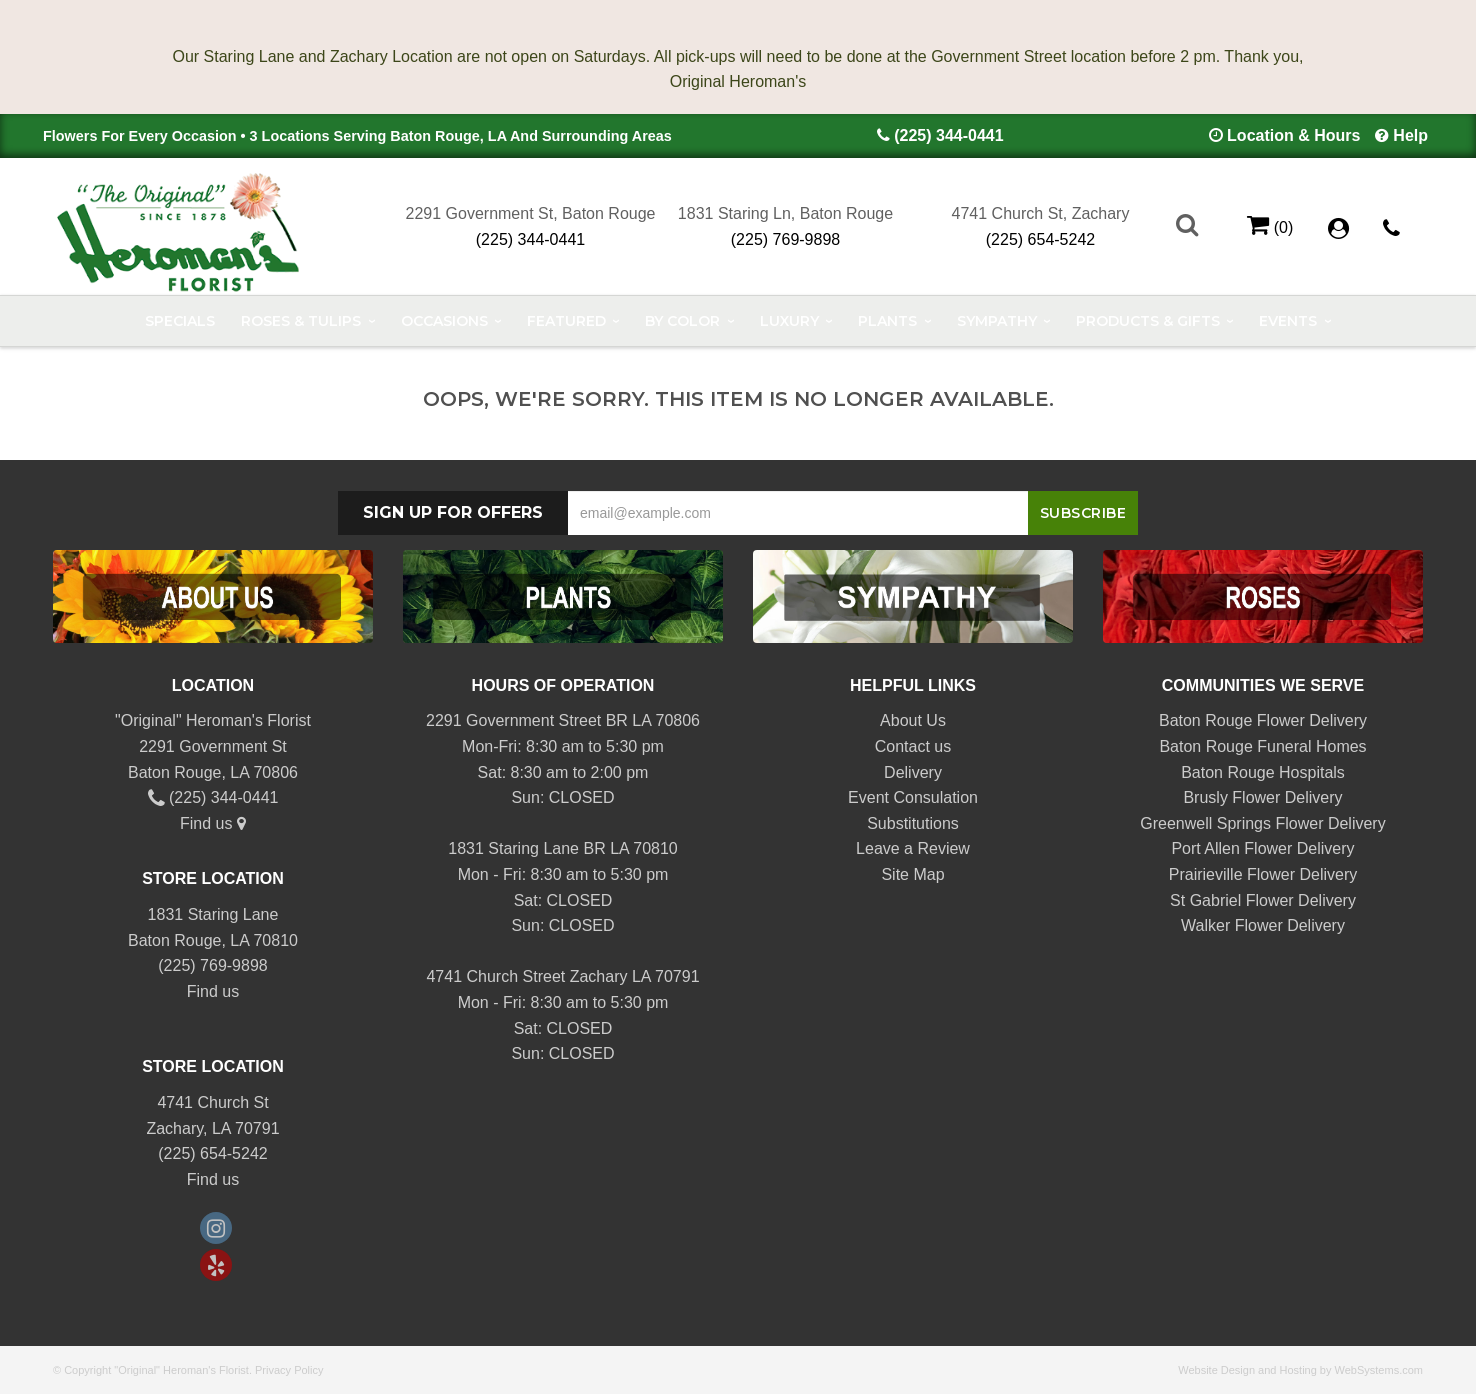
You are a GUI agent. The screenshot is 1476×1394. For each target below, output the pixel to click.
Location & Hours (1293, 135)
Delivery (913, 772)
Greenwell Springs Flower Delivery (1262, 823)
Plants (887, 321)
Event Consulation (913, 797)
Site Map (912, 874)
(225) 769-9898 (785, 239)
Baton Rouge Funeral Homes (1262, 746)
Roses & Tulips (301, 321)
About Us (913, 720)
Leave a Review (913, 848)
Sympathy (997, 321)
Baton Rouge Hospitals (1263, 772)
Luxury (789, 321)
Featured (566, 321)
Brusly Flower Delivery (1262, 797)
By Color (682, 321)
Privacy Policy (289, 1370)
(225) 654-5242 (1040, 239)
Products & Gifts (1148, 321)
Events (1288, 321)
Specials (180, 321)
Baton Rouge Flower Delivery (1263, 720)
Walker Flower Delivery (1263, 925)
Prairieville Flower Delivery (1263, 874)
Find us (213, 823)
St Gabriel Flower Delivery (1263, 900)
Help (1410, 135)
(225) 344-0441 (948, 135)
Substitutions (913, 823)
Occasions (444, 321)
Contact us (913, 746)
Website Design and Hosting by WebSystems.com (1300, 1370)
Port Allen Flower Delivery (1262, 848)
